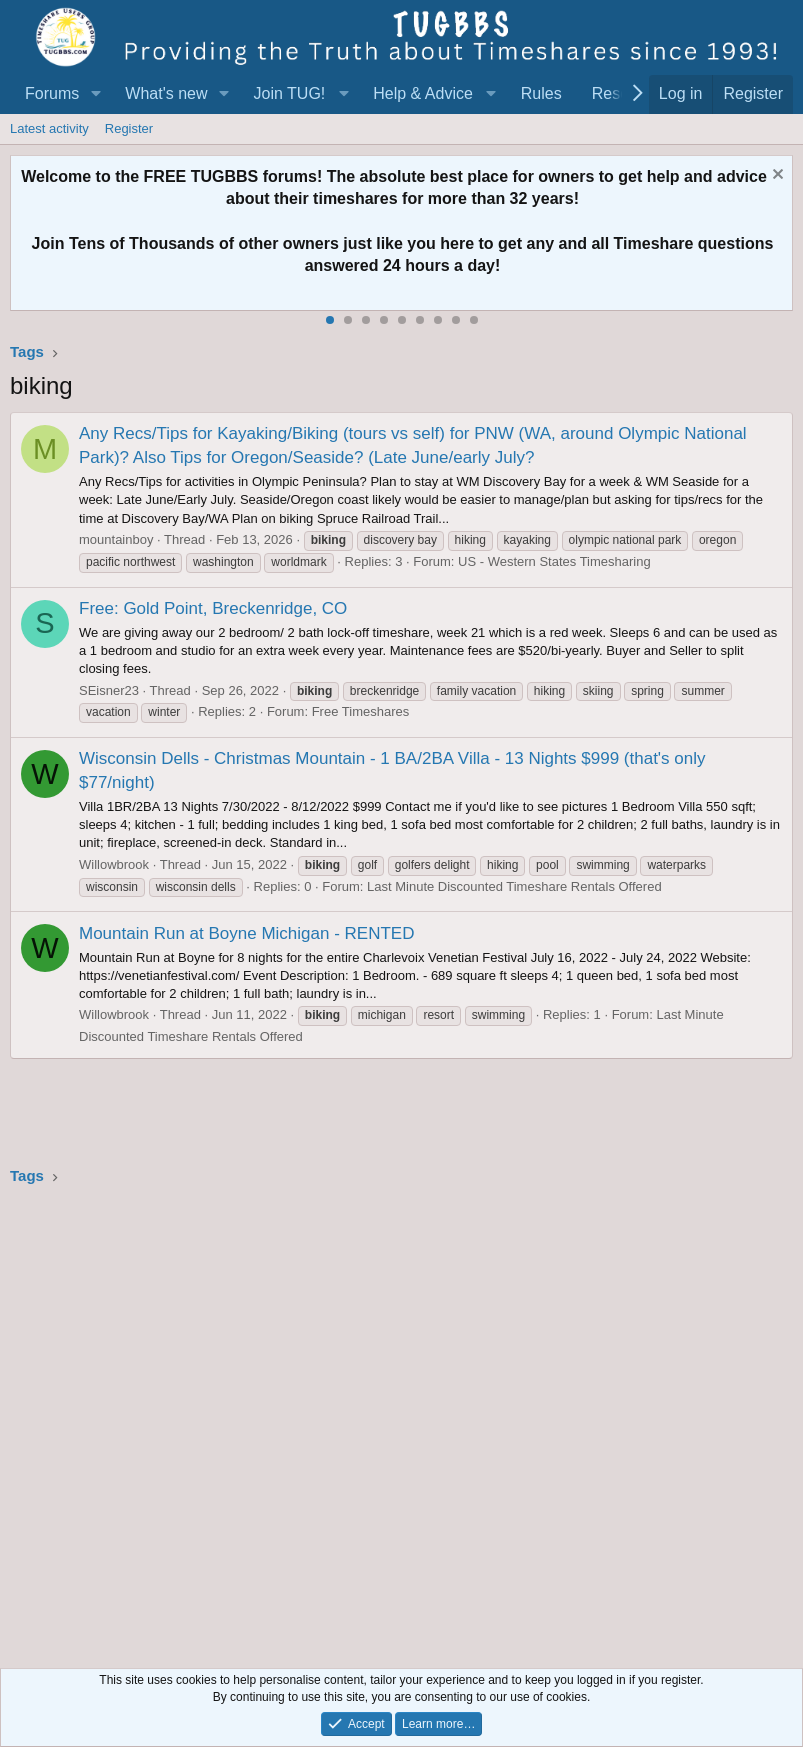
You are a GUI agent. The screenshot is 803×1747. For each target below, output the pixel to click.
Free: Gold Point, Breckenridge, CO (213, 608)
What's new (166, 93)
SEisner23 (109, 690)
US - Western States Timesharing (554, 561)
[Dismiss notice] (775, 176)
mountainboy (116, 539)
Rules (541, 93)
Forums (52, 93)
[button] (95, 94)
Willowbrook (114, 864)
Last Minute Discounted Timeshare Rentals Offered (514, 886)
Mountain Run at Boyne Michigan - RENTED (246, 933)
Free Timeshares (361, 711)
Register (129, 128)
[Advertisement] (401, 1421)
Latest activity (49, 128)
